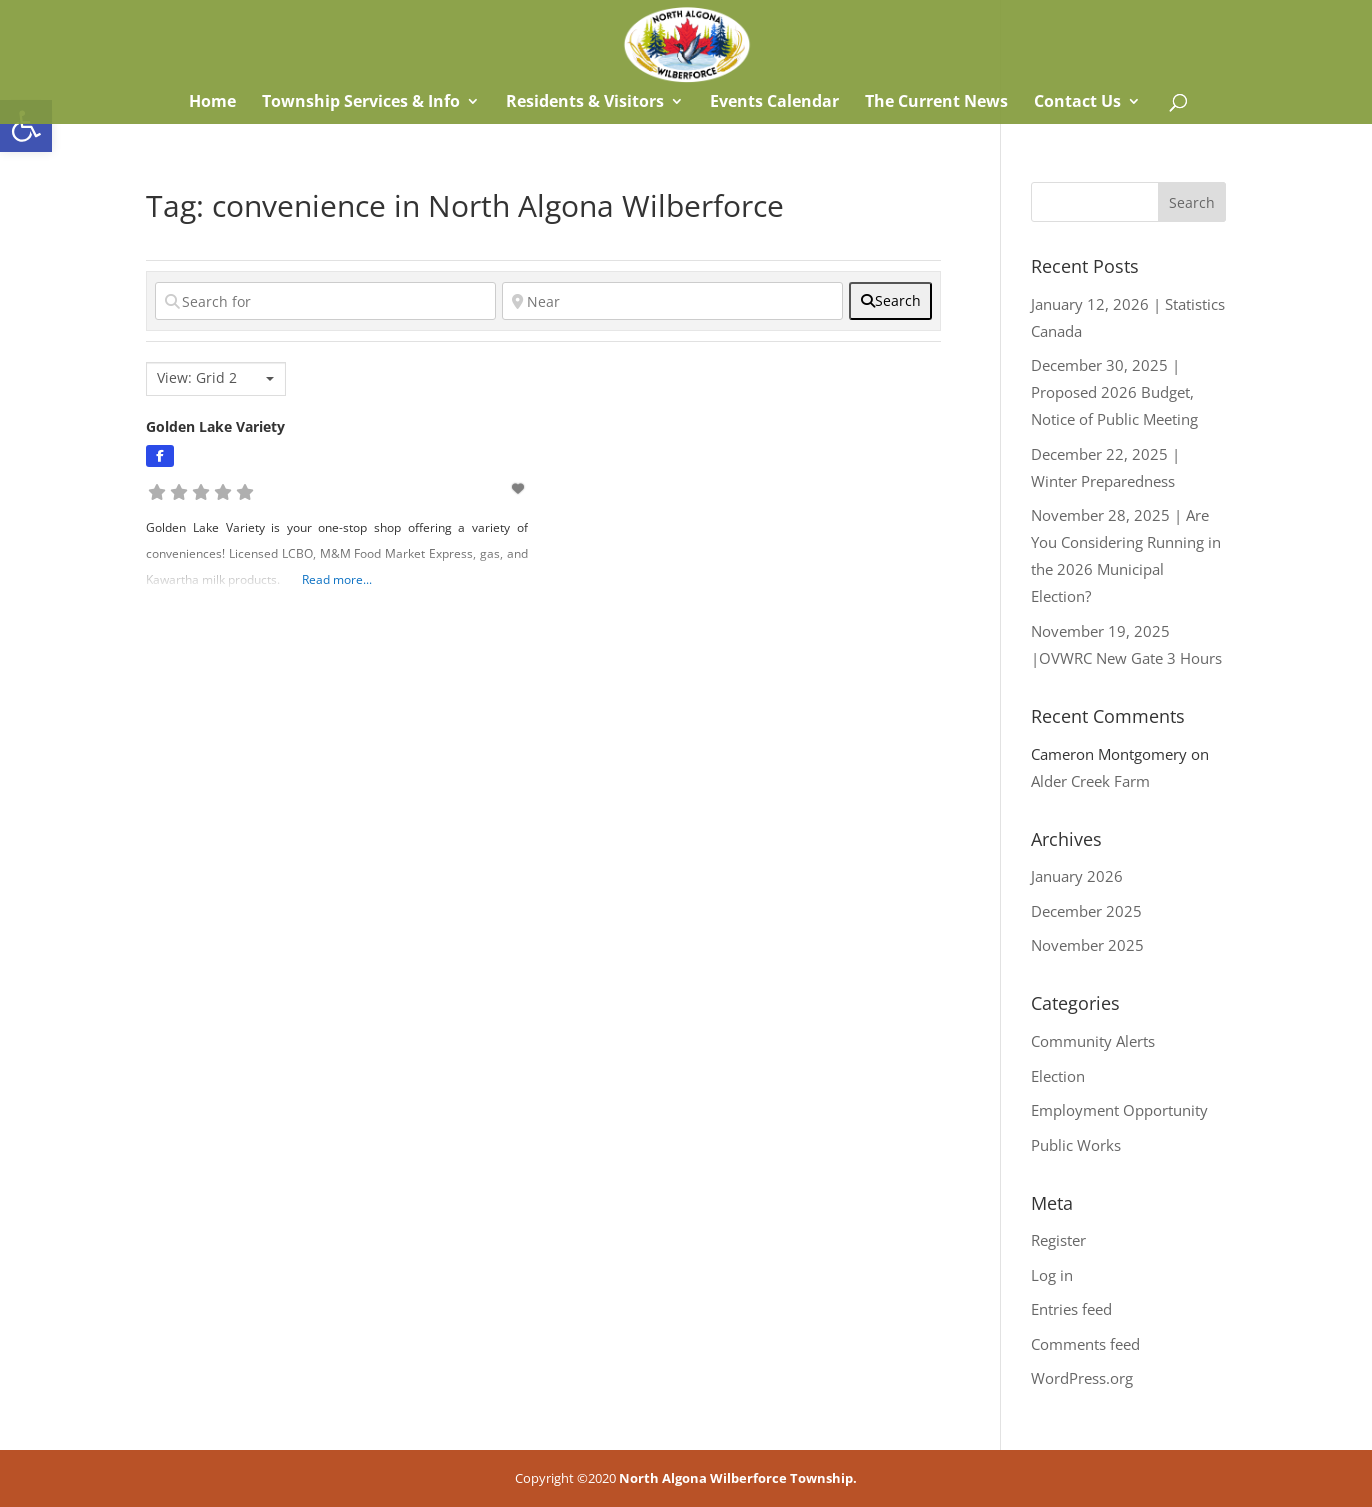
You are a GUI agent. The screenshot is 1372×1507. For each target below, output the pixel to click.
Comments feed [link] (1085, 1344)
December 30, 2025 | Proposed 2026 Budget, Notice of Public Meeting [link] (1114, 392)
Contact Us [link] (1077, 103)
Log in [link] (1052, 1275)
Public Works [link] (1076, 1145)
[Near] (672, 301)
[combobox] (216, 379)
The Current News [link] (936, 103)
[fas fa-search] (890, 301)
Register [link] (1058, 1240)
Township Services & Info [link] (361, 103)
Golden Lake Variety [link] (215, 426)
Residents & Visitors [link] (585, 103)
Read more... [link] (337, 579)
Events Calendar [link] (774, 103)
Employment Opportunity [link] (1119, 1110)
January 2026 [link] (1077, 876)
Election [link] (1058, 1076)
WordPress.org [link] (1082, 1378)
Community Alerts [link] (1093, 1041)
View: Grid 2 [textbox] (197, 378)
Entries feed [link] (1071, 1309)
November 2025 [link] (1087, 945)
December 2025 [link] (1086, 911)
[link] (26, 126)
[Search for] (325, 301)
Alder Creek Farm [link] (1090, 781)
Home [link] (210, 103)
